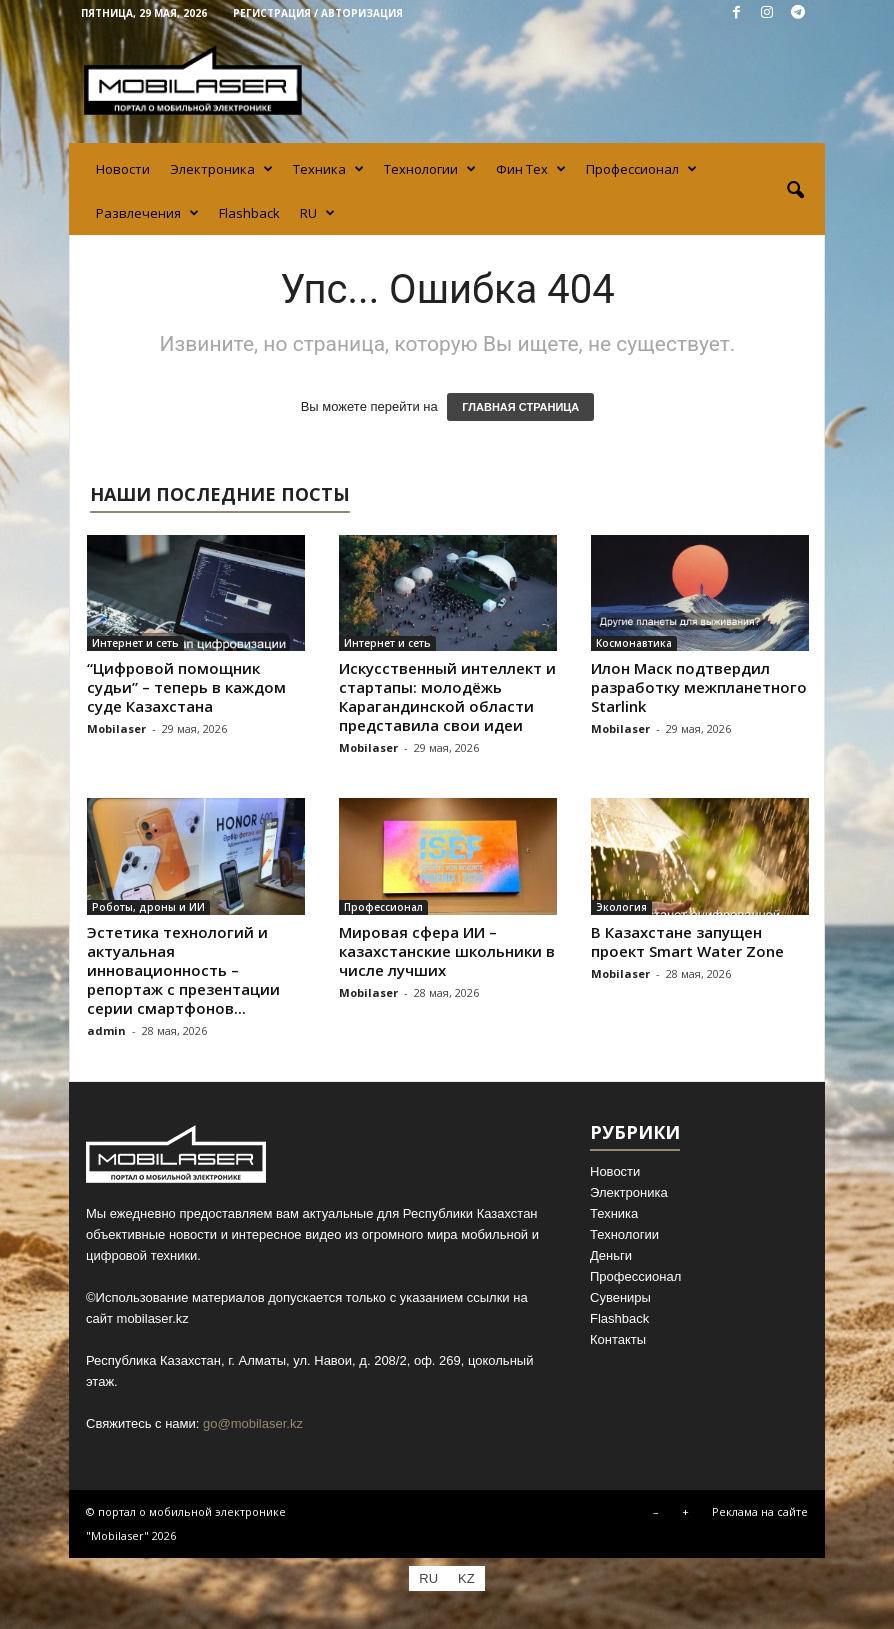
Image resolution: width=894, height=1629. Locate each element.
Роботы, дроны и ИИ (148, 907)
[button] (795, 191)
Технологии (430, 169)
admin (106, 1030)
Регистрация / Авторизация (318, 13)
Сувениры (620, 1297)
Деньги (611, 1255)
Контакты (618, 1339)
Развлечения (147, 213)
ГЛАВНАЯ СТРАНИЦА (520, 407)
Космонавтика (634, 643)
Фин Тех (531, 169)
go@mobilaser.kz (253, 1423)
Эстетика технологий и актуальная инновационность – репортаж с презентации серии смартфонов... (183, 970)
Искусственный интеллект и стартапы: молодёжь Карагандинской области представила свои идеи (447, 696)
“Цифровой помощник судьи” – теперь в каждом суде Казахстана (186, 687)
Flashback (249, 213)
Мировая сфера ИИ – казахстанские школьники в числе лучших (447, 951)
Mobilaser (116, 728)
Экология (621, 907)
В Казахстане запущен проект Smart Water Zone (687, 941)
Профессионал (641, 169)
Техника (328, 169)
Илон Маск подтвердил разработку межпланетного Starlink (699, 687)
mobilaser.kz (153, 1318)
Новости (123, 169)
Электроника (221, 169)
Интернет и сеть (135, 643)
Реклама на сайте (760, 1511)
